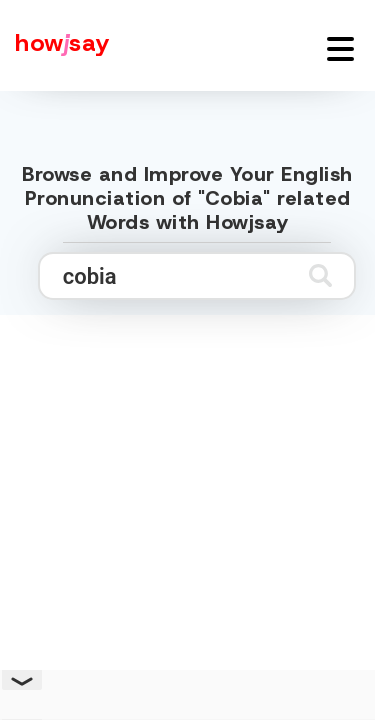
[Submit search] (320, 275)
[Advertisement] (187, 509)
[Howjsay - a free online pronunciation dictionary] (55, 45)
